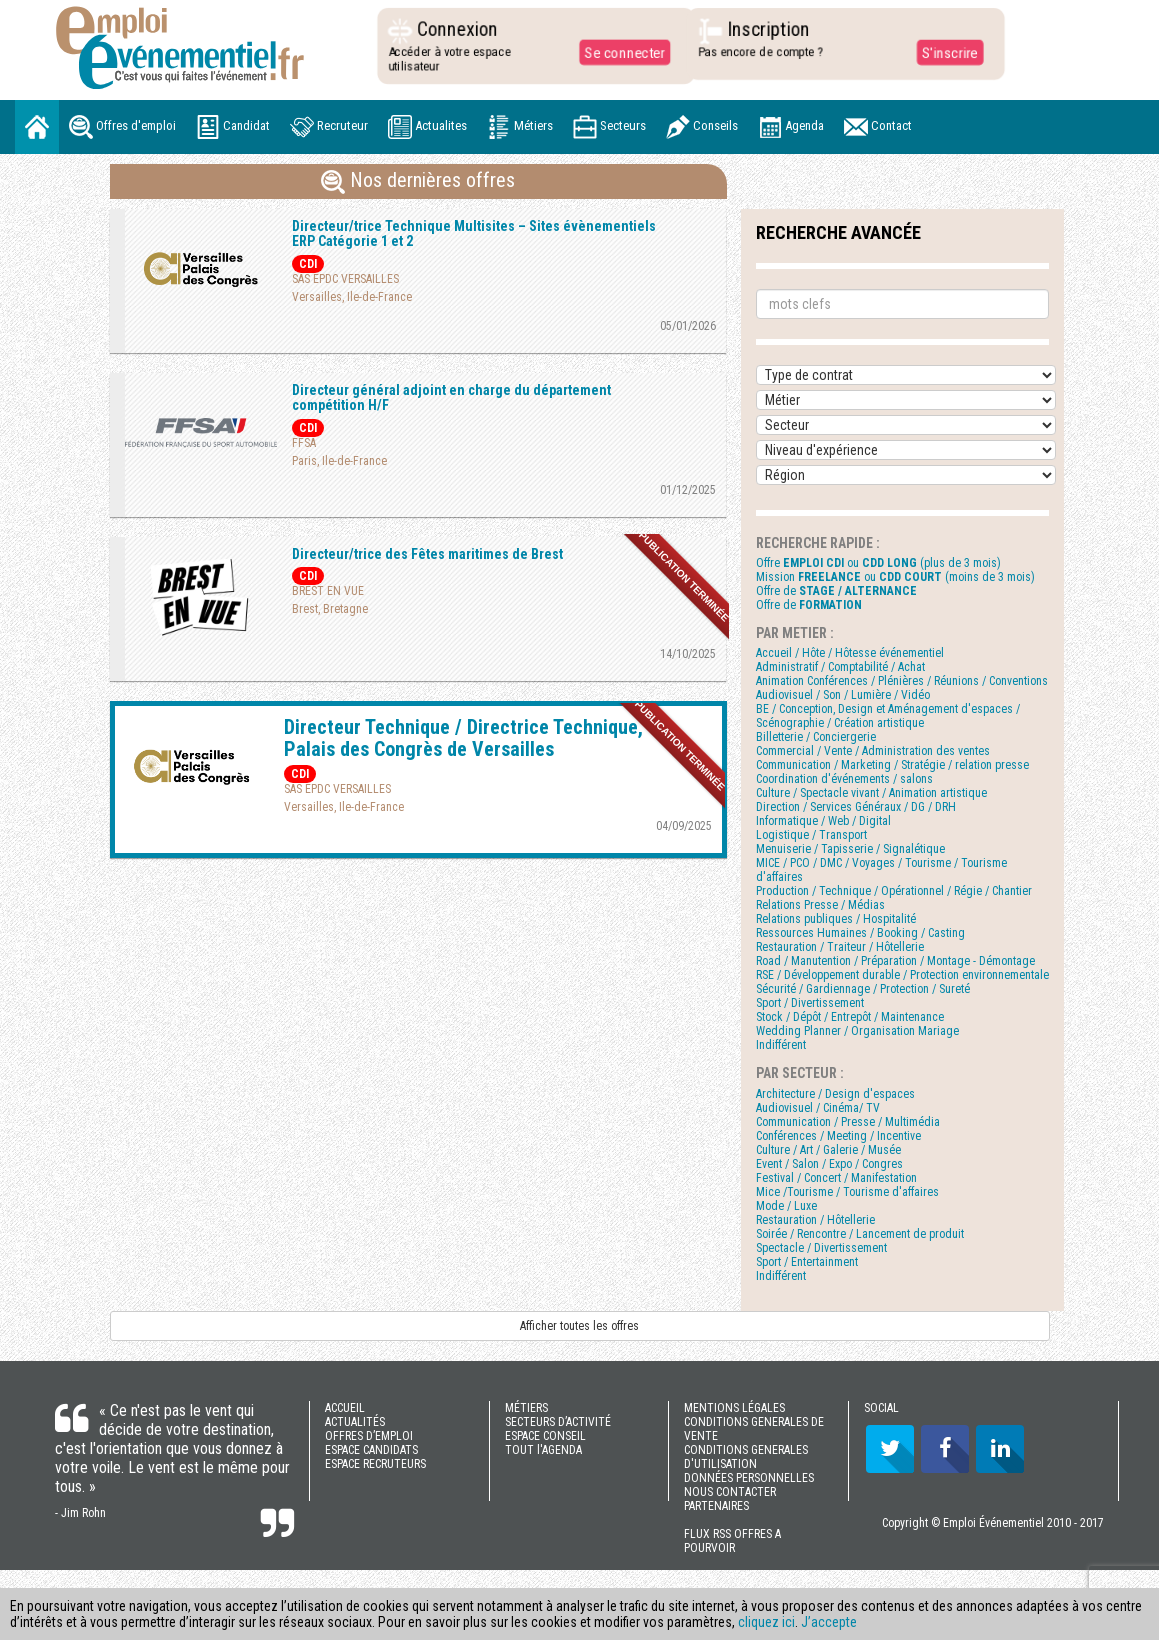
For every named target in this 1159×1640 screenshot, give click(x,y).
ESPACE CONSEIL (545, 1436)
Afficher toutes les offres (579, 1326)
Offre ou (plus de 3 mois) (878, 563)
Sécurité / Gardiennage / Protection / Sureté (863, 989)
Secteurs (609, 127)
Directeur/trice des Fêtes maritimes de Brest (427, 554)
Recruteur (329, 127)
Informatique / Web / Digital (823, 821)
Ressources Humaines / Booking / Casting (860, 933)
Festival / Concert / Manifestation (836, 1178)
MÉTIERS (526, 1408)
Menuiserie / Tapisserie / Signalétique (850, 849)
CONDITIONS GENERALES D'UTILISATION (746, 1457)
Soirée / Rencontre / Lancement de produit (860, 1234)
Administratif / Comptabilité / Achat (840, 667)
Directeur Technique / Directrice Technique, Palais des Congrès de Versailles (463, 738)
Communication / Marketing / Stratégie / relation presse (892, 765)
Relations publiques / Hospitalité (836, 919)
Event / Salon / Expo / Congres (829, 1164)
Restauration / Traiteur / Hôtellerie (840, 947)
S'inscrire (944, 52)
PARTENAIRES (716, 1506)
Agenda (791, 127)
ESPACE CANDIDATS (371, 1450)
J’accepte (829, 1622)
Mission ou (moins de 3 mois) (895, 577)
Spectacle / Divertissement (821, 1248)
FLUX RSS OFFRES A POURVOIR (732, 1541)
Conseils (702, 127)
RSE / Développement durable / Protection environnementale (902, 975)
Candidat (233, 127)
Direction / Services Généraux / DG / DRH (856, 807)
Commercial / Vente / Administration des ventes (873, 751)
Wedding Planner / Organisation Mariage (857, 1031)
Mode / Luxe (786, 1206)
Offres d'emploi (122, 127)
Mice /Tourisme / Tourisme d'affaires (847, 1192)
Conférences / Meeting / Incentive (838, 1136)
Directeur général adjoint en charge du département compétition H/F (451, 397)
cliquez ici (766, 1622)
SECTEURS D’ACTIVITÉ (558, 1422)
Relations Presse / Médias (820, 905)
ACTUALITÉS (355, 1422)
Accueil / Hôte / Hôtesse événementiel (850, 653)
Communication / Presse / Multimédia (848, 1122)
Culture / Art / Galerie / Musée (828, 1150)
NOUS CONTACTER (730, 1492)
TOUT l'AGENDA (543, 1450)
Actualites (427, 127)
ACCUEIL (345, 1408)
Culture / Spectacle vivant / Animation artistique (871, 793)
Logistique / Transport (811, 835)
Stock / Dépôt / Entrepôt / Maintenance (850, 1017)
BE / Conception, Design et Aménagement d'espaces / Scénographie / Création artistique (888, 716)
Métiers (520, 127)
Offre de (836, 591)
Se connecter (620, 52)
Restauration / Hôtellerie (815, 1220)
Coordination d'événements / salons (844, 779)
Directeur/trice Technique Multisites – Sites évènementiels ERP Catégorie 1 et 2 (474, 233)
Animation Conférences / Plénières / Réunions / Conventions (902, 681)
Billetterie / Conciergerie (816, 737)
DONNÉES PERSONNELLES (749, 1478)
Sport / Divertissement (810, 1003)
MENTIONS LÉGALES (734, 1408)
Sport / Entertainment (807, 1262)
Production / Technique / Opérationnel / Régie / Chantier (894, 891)
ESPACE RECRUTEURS (375, 1464)
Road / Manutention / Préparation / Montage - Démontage (895, 961)
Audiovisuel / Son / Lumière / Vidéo (843, 695)
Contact (878, 127)
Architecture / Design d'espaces (835, 1094)
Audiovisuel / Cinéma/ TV (818, 1108)
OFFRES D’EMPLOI (369, 1436)
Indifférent (781, 1045)
